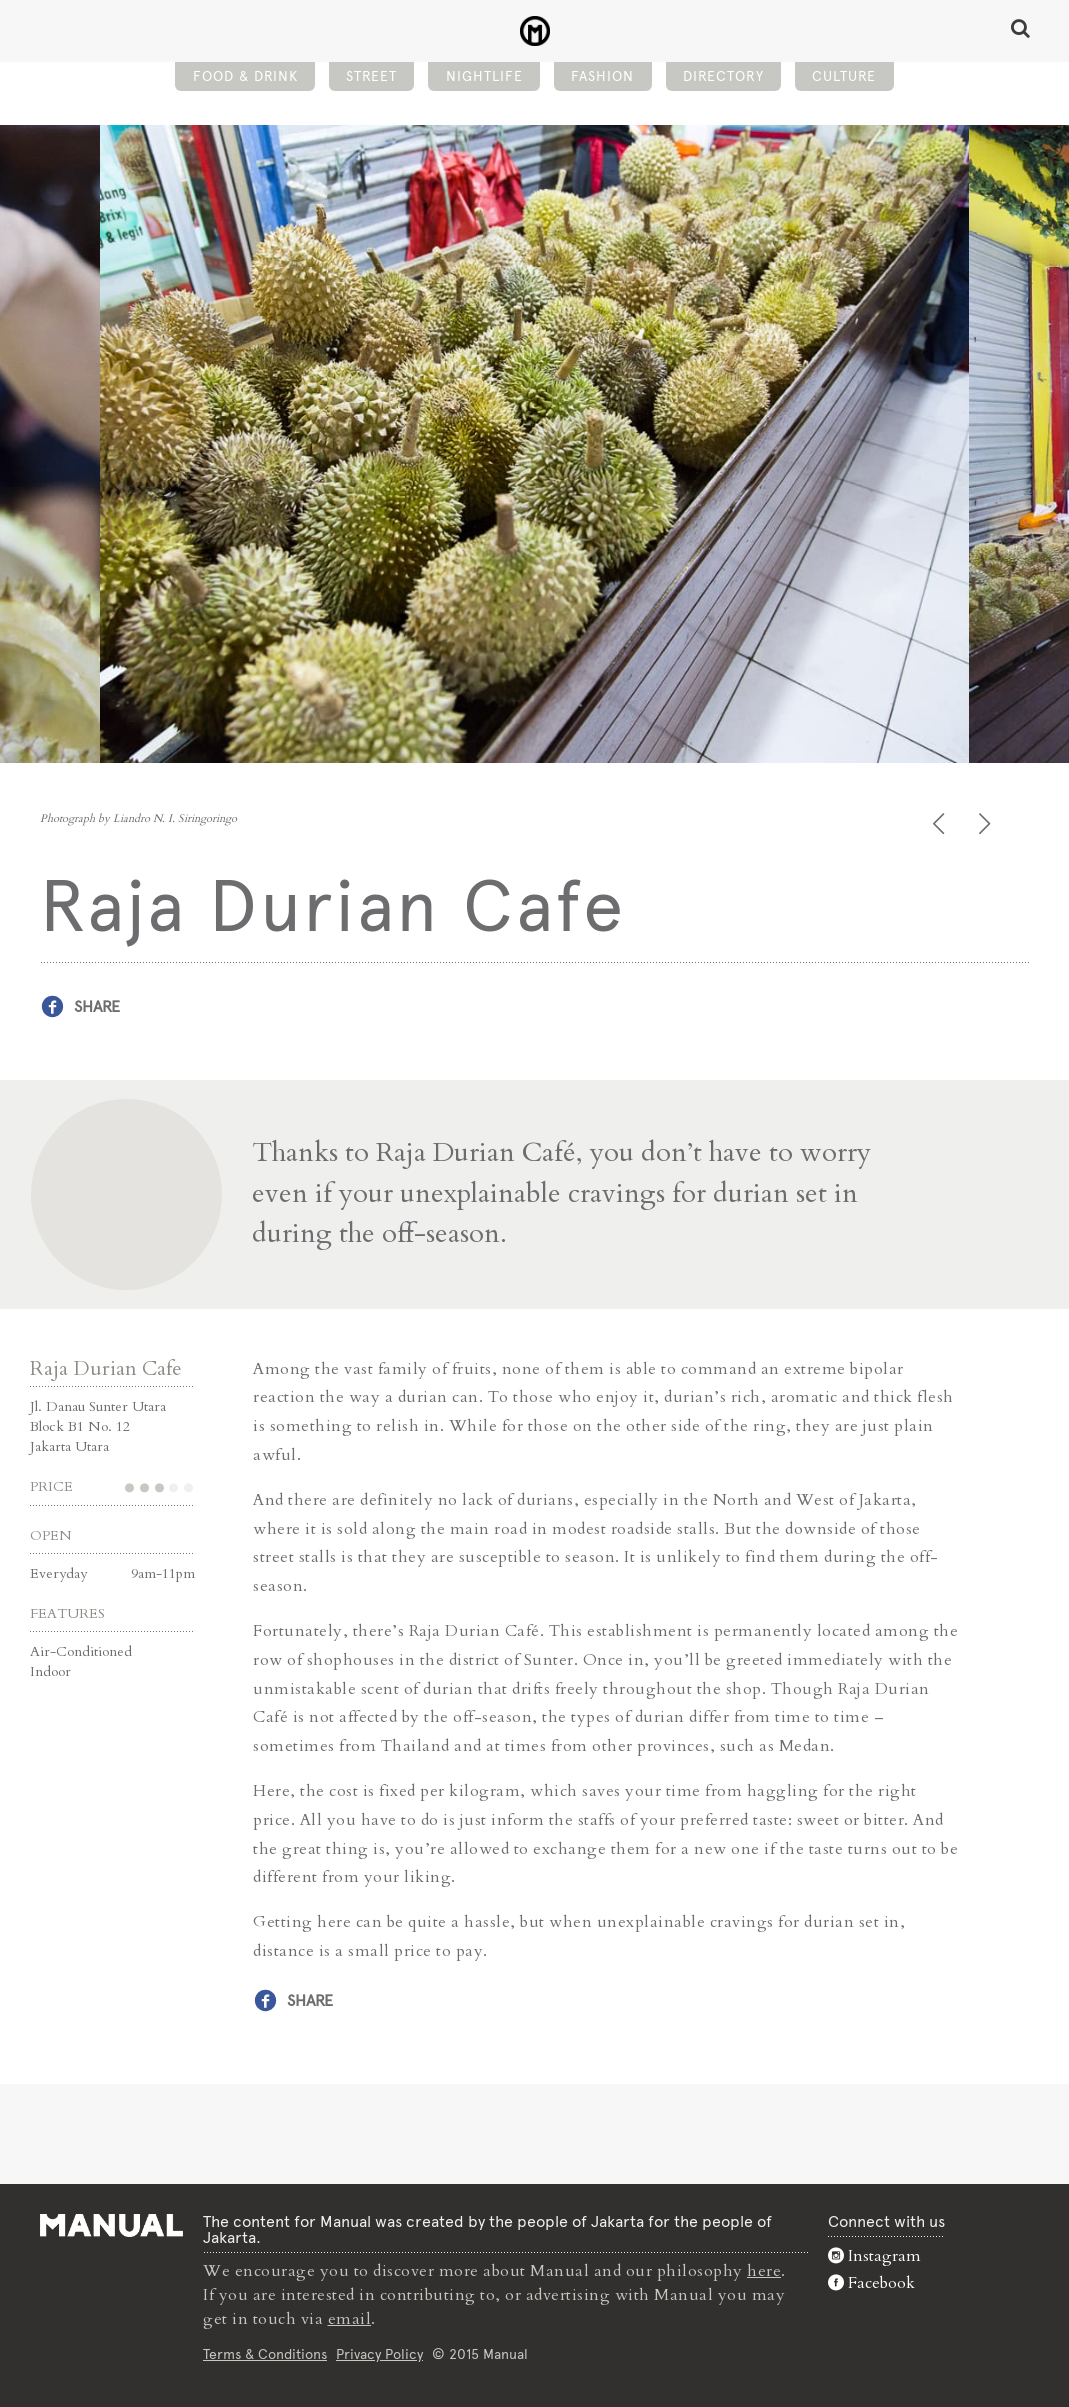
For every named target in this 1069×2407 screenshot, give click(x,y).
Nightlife (484, 76)
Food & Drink (245, 76)
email (350, 2319)
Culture (844, 76)
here (764, 2271)
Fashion (602, 76)
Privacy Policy (379, 2354)
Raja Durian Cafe (106, 1368)
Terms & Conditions (265, 2354)
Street (371, 76)
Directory (723, 76)
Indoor (50, 1671)
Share (97, 1006)
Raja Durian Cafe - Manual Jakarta (534, 31)
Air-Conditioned (81, 1651)
